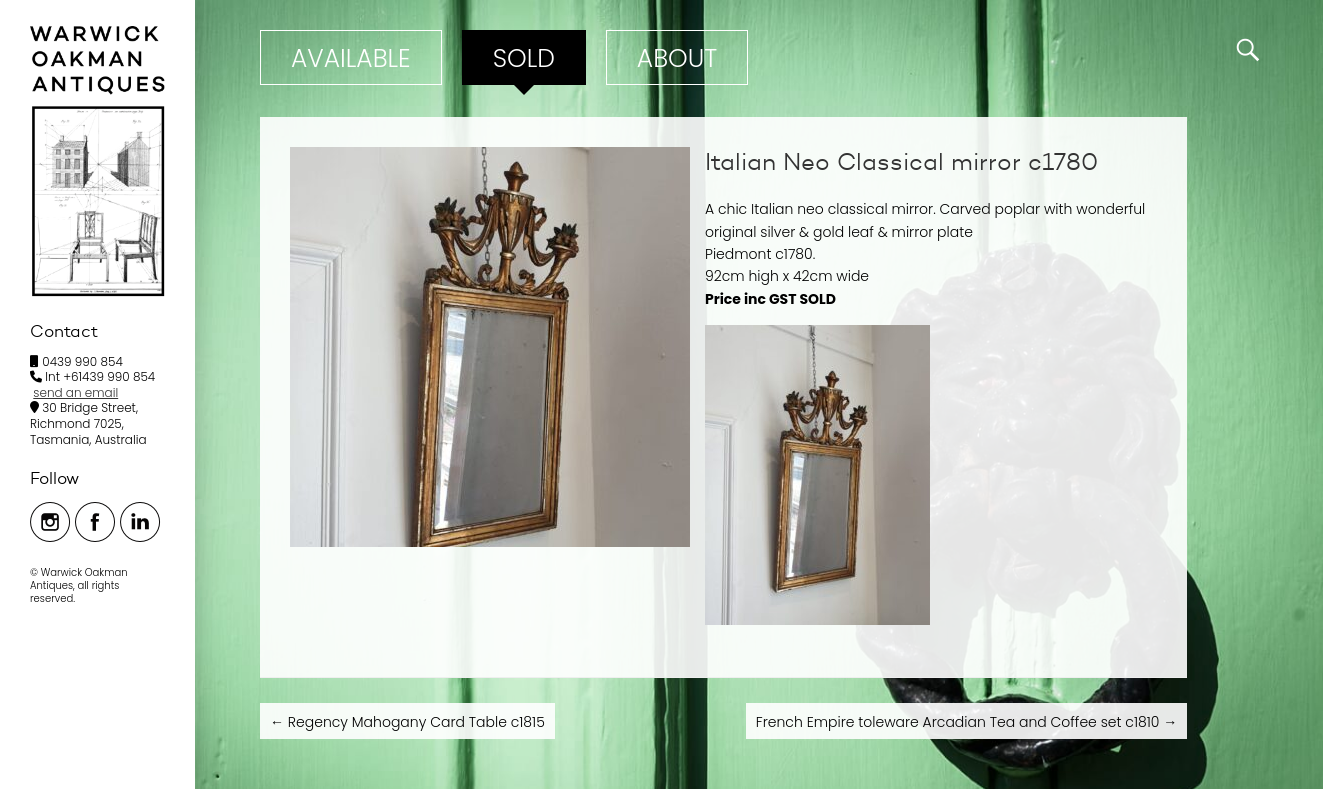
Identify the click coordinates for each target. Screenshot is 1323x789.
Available (351, 58)
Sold (524, 58)
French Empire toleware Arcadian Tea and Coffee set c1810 (966, 722)
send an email (75, 392)
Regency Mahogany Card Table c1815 (407, 722)
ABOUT (677, 58)
